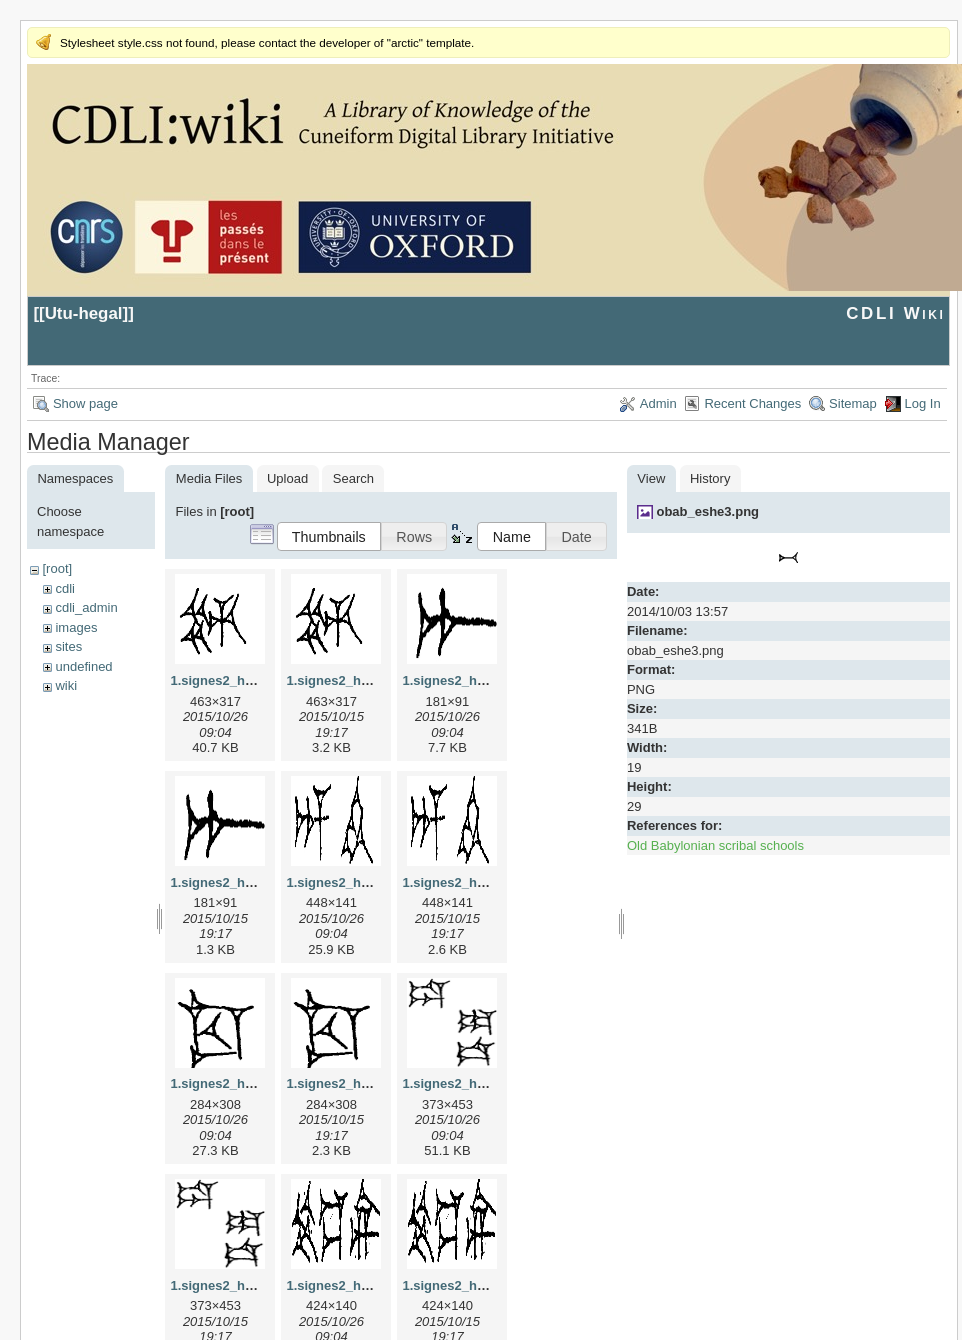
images (76, 627)
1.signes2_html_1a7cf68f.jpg (490, 680)
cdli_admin (86, 607)
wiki (66, 685)
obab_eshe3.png (707, 511)
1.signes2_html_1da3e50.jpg (490, 1083)
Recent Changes (752, 403)
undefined (83, 666)
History (710, 478)
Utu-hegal (84, 313)
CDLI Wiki (895, 313)
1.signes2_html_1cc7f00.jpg (256, 1083)
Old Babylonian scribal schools (715, 845)
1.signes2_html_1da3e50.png (260, 1285)
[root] (57, 568)
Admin (658, 403)
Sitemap (853, 403)
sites (68, 646)
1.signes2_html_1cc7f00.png (374, 1083)
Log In (923, 403)
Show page (85, 403)
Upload (287, 478)
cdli (65, 588)
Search (353, 478)
